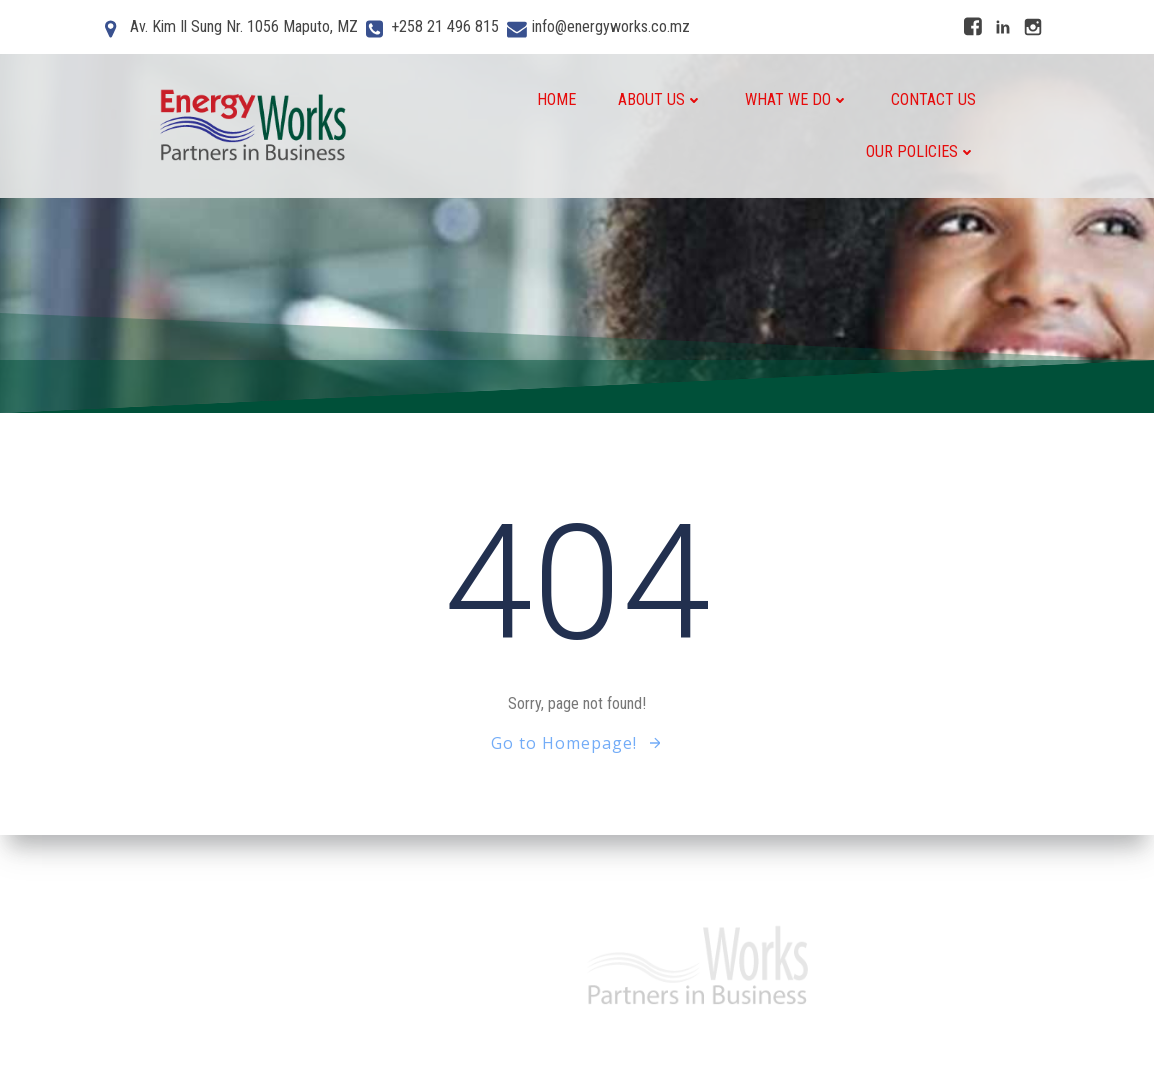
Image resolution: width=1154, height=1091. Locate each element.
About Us (660, 99)
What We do (797, 99)
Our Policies (921, 151)
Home (556, 99)
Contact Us (933, 99)
